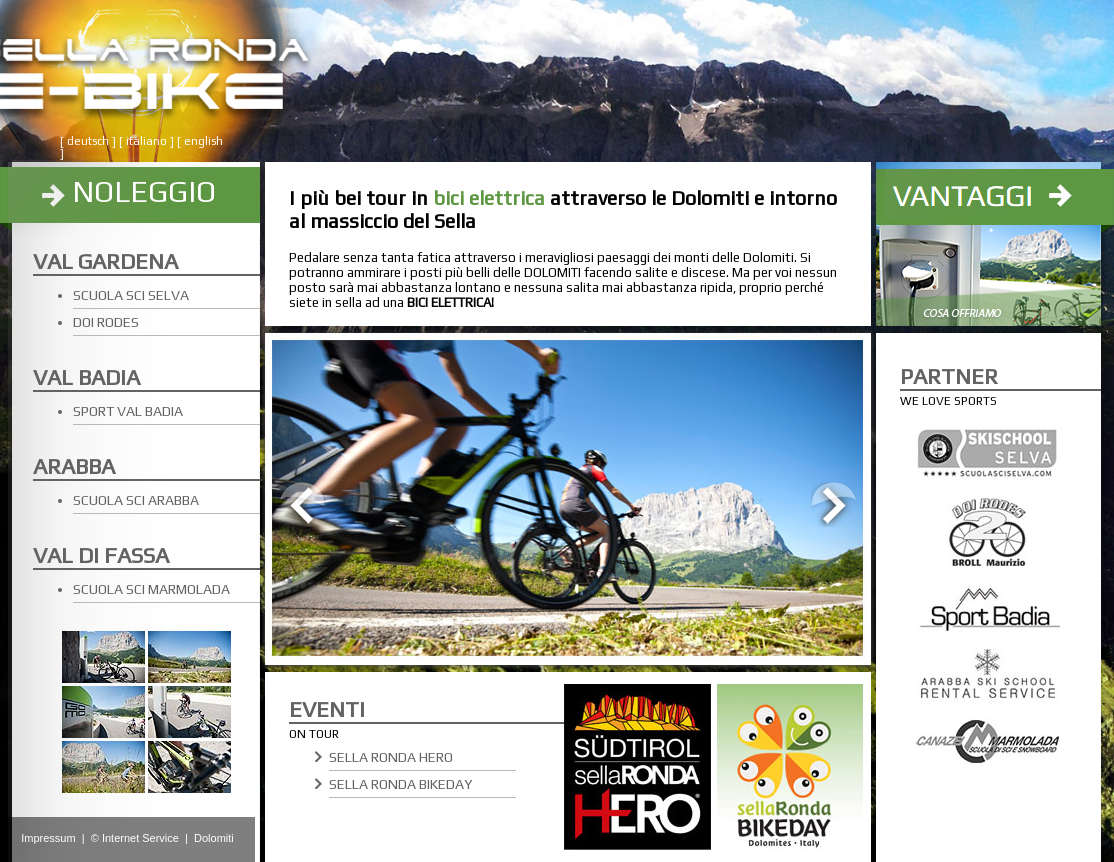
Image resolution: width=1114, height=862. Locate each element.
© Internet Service (135, 838)
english (203, 141)
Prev (302, 504)
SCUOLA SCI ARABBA (136, 500)
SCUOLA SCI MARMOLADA (151, 589)
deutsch (88, 141)
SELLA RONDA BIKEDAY (400, 784)
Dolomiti (214, 838)
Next (833, 504)
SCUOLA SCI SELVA (131, 295)
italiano (146, 141)
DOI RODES (106, 322)
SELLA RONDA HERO (391, 757)
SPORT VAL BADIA (128, 411)
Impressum (48, 838)
